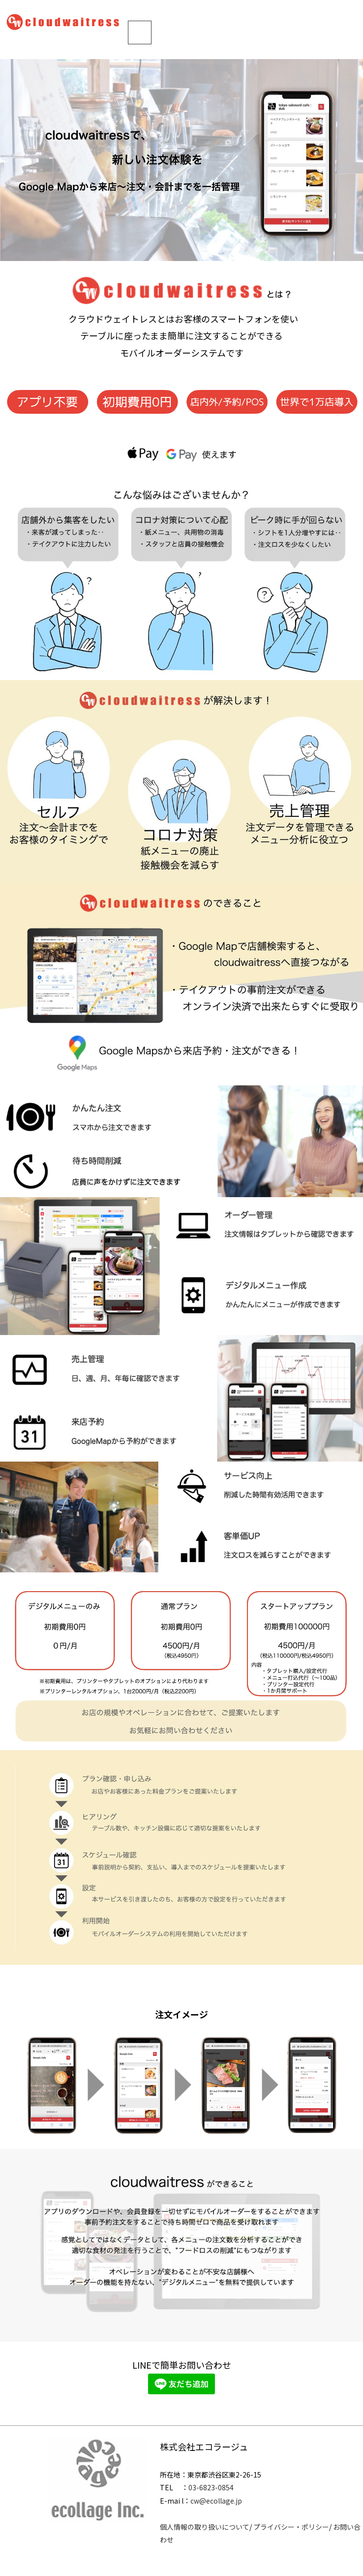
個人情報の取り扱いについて (204, 2527)
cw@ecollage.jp (216, 2501)
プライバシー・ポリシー (291, 2527)
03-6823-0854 (211, 2487)
